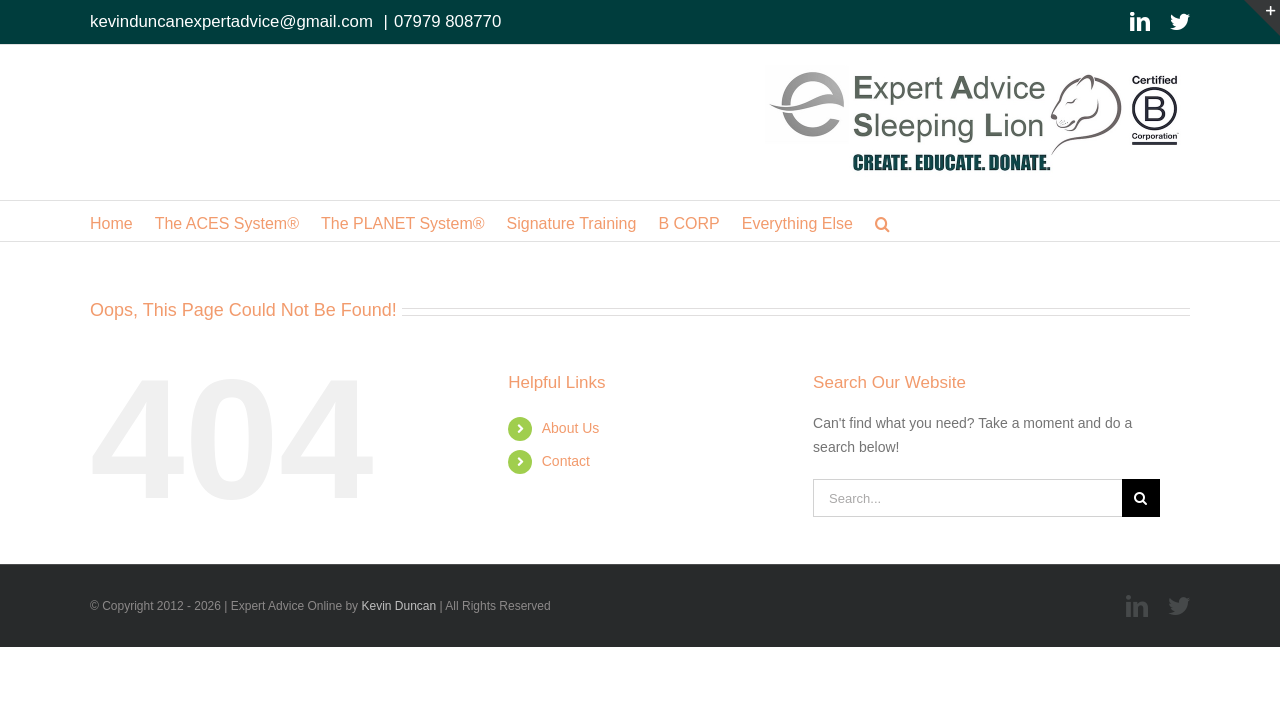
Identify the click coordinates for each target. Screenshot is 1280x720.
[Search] (1141, 498)
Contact (566, 461)
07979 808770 (447, 21)
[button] (990, 221)
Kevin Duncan (398, 606)
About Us (571, 428)
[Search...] (967, 498)
